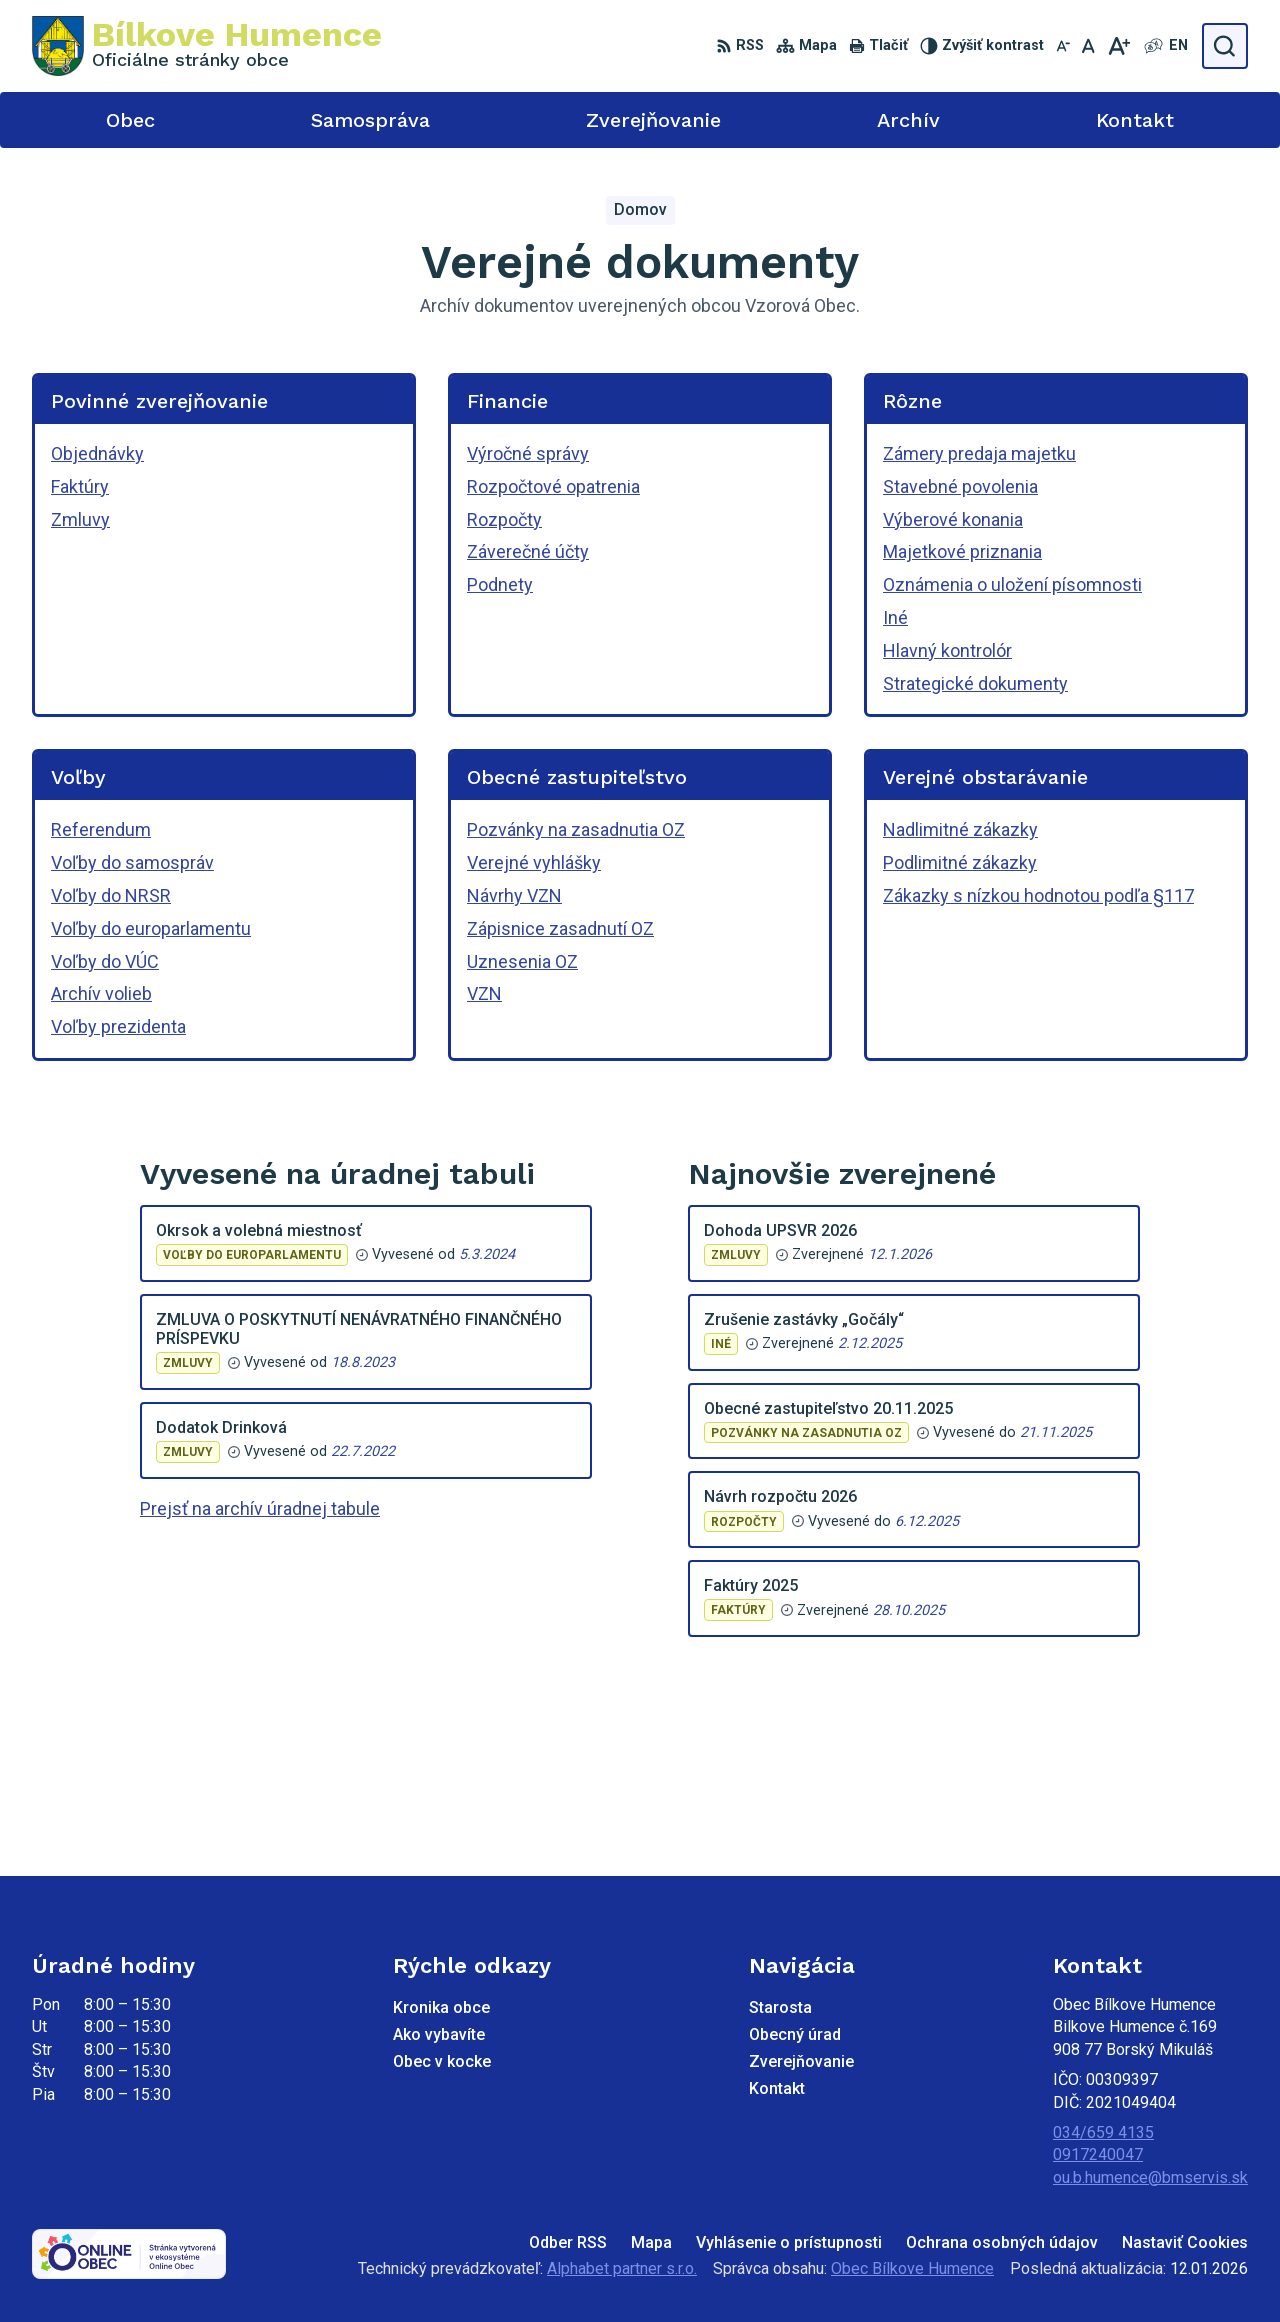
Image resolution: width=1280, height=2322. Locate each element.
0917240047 (1098, 2154)
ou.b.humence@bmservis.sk (1150, 2177)
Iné (895, 617)
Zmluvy (80, 519)
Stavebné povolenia (960, 486)
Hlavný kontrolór (947, 650)
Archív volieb (101, 993)
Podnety (500, 584)
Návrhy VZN (514, 895)
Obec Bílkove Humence (912, 2268)
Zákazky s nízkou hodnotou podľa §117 (1038, 895)
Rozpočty (504, 519)
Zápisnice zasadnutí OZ (560, 928)
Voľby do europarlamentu (151, 928)
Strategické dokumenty (975, 683)
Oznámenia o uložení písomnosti (1012, 584)
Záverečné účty (528, 551)
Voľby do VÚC (105, 961)
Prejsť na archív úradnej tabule (260, 1508)
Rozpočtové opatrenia (553, 486)
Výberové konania (953, 519)
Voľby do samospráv (132, 862)
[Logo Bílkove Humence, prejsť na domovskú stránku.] (207, 46)
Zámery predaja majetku (979, 453)
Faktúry (80, 486)
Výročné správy (528, 453)
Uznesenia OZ (522, 961)
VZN (484, 993)
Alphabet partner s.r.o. (622, 2268)
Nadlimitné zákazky (960, 829)
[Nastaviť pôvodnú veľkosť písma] (1088, 46)
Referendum (101, 829)
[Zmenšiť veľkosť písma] (1063, 46)
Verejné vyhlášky (534, 862)
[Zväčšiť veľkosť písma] (1118, 46)
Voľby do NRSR (111, 895)
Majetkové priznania (962, 551)
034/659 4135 (1103, 2132)
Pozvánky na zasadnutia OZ (576, 829)
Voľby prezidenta (118, 1026)
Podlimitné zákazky (960, 862)
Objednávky (97, 453)
